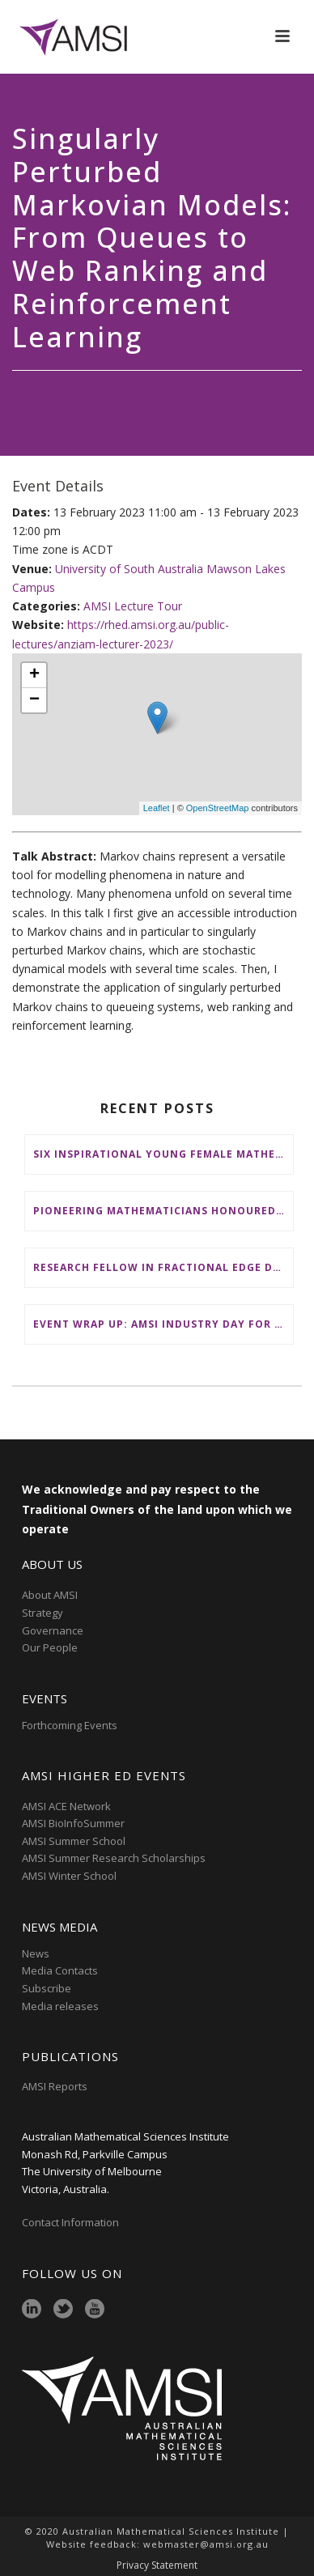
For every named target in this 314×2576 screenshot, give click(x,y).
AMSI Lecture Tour (132, 606)
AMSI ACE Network (66, 1806)
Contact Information (71, 2222)
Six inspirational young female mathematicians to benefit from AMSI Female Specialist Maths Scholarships (163, 1154)
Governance (52, 1630)
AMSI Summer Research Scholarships (114, 1858)
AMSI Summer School (73, 1841)
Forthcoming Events (69, 1725)
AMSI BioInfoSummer (73, 1823)
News (35, 1953)
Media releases (60, 2006)
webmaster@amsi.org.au (206, 2544)
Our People (50, 1647)
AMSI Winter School (69, 1875)
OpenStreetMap (217, 808)
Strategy (42, 1612)
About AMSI (50, 1595)
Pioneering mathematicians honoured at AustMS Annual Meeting (163, 1211)
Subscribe (46, 1988)
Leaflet (156, 808)
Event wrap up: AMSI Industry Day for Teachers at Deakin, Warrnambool (163, 1324)
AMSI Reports (54, 2086)
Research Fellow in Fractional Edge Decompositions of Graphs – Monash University (163, 1267)
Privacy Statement (157, 2565)
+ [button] (34, 675)
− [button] (34, 700)
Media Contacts (60, 1970)
